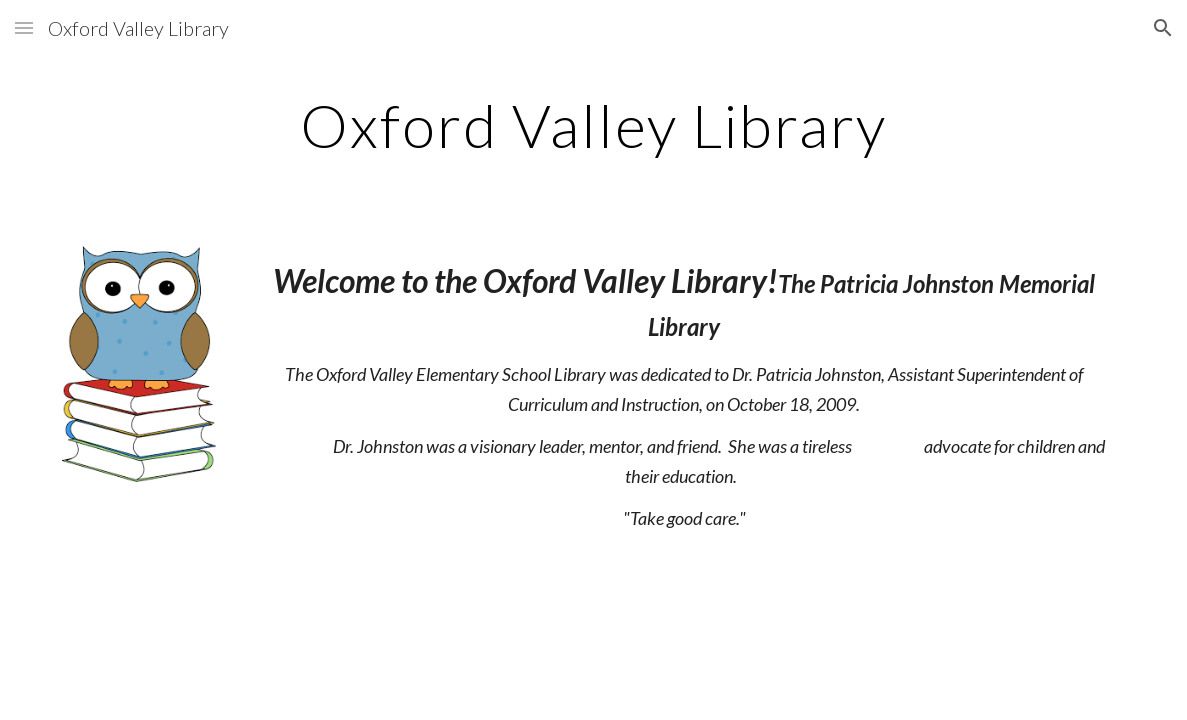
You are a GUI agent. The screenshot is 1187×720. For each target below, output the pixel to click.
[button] (24, 27)
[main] (593, 125)
